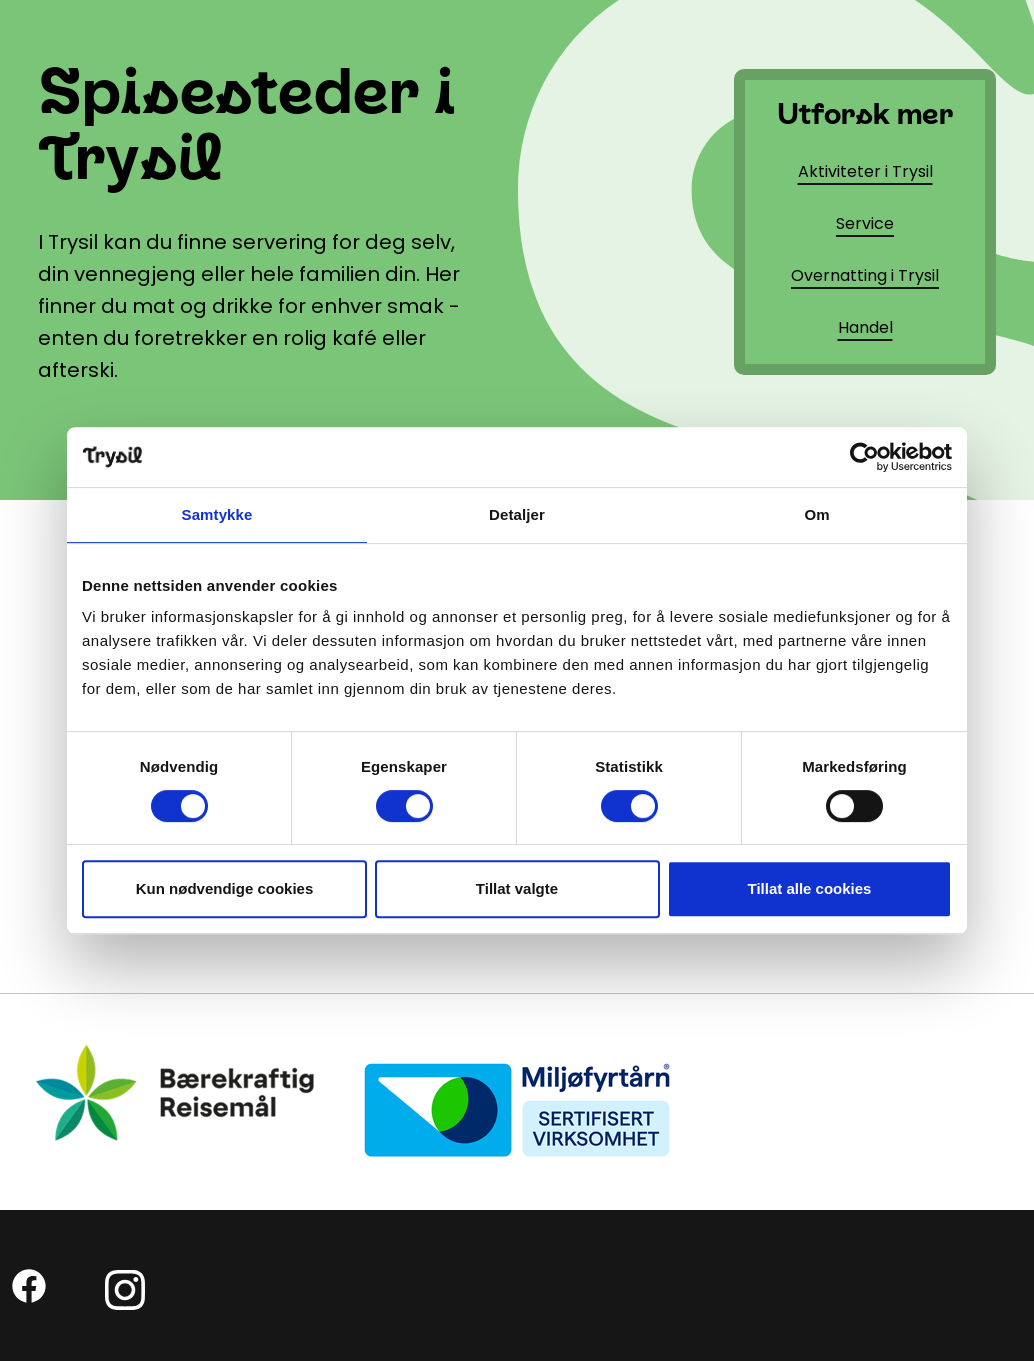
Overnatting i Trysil (865, 275)
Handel (865, 327)
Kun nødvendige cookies (225, 888)
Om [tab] (816, 514)
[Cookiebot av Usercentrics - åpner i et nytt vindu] (864, 457)
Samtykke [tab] (217, 514)
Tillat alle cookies (810, 888)
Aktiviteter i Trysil (865, 171)
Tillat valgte (517, 888)
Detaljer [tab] (517, 514)
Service (865, 223)
